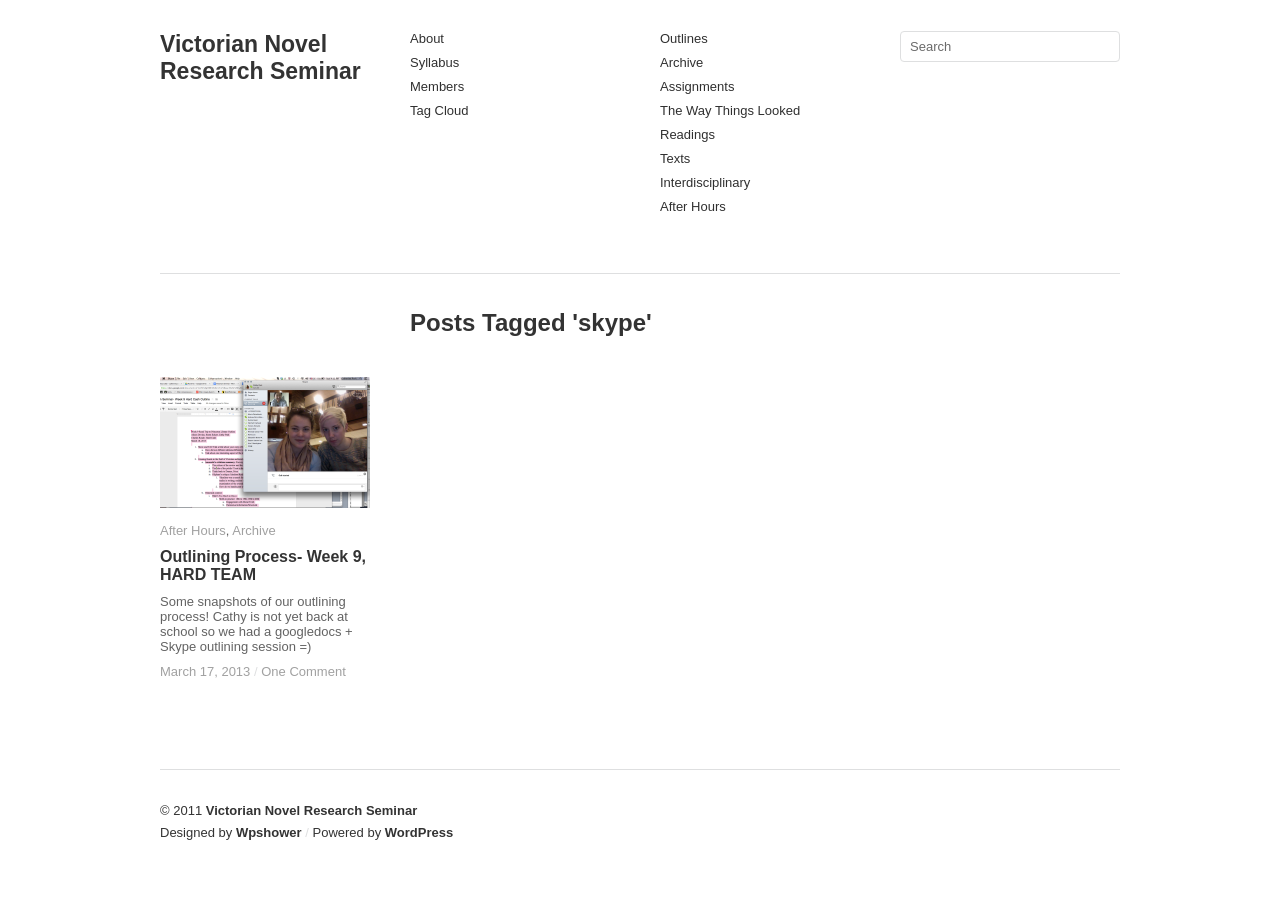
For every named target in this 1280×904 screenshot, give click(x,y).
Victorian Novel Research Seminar (260, 57)
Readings (687, 134)
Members (437, 86)
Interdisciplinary (705, 182)
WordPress (419, 832)
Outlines (684, 38)
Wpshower (269, 832)
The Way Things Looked (730, 110)
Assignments (697, 86)
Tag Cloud (439, 110)
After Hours (693, 206)
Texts (675, 158)
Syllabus (434, 62)
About (427, 38)
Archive (681, 62)
